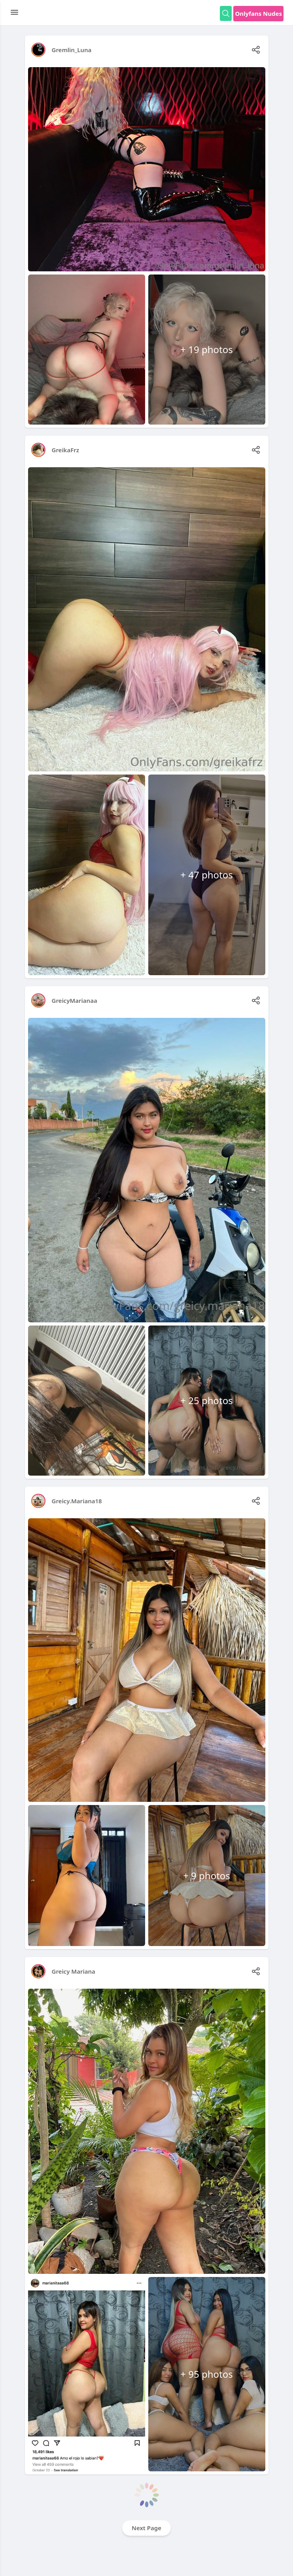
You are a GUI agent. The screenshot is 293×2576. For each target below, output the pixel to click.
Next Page (146, 2528)
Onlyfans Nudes (258, 13)
